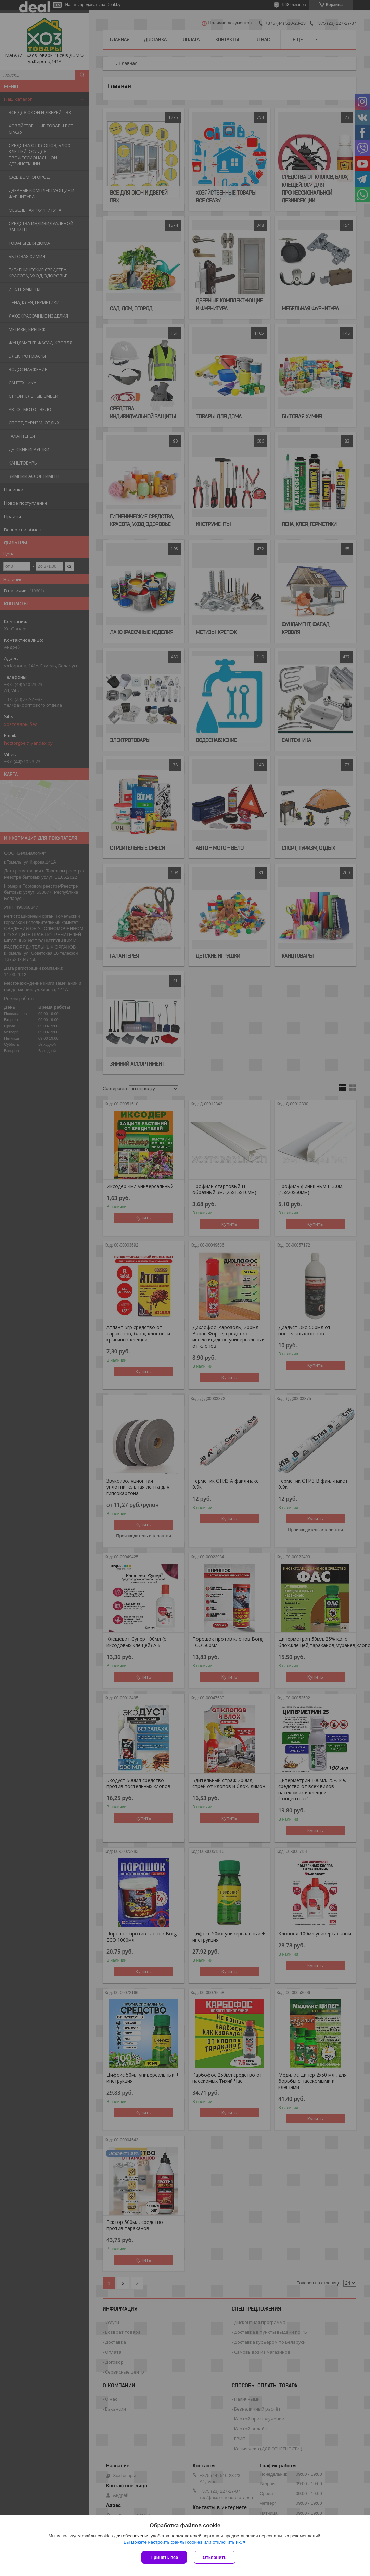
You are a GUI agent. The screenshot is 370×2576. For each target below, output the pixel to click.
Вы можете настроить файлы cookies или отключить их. (183, 2542)
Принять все (164, 2557)
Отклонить (214, 2557)
